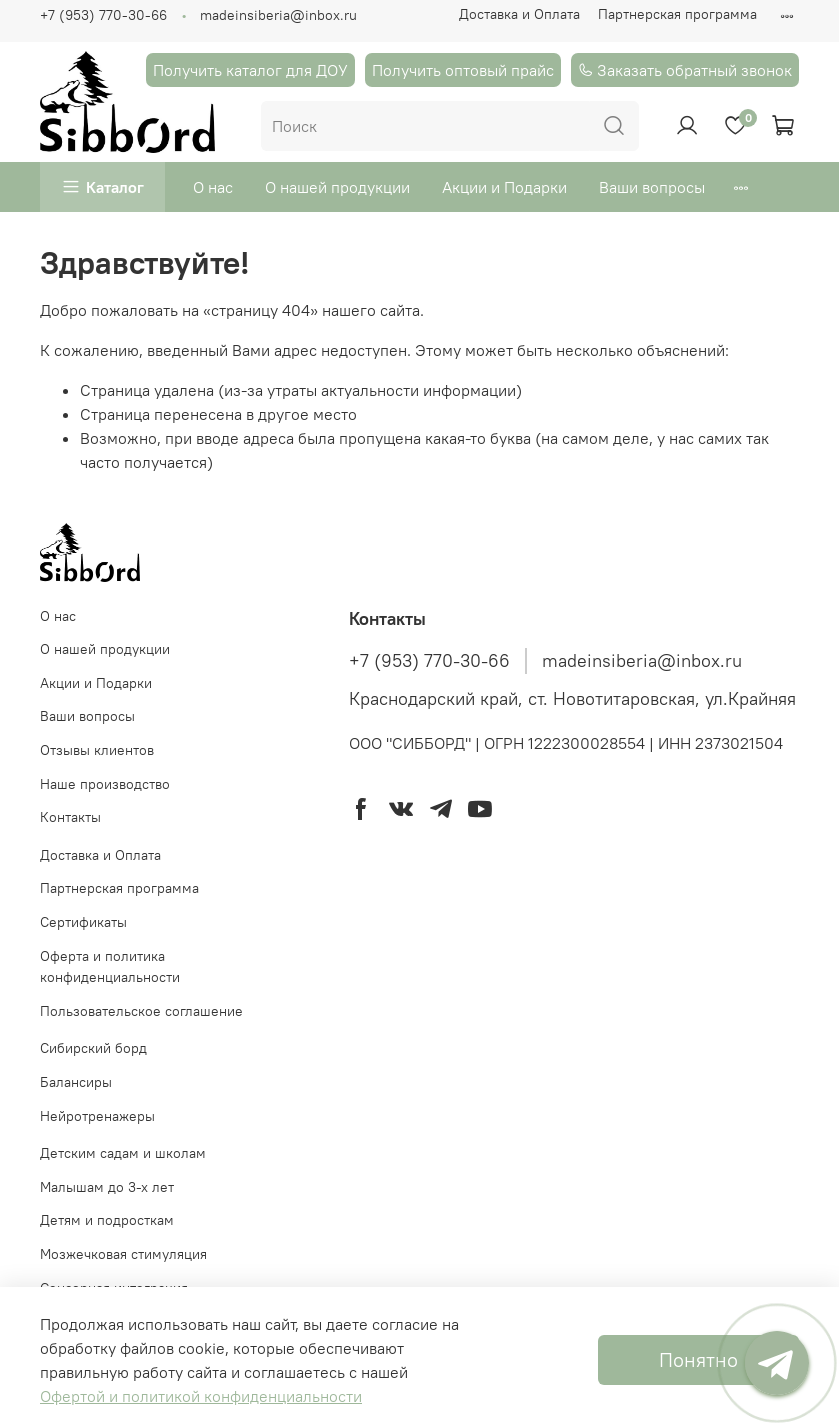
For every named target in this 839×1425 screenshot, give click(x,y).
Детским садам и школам (123, 1153)
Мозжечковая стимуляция (123, 1254)
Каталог (115, 187)
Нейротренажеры (97, 1116)
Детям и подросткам (107, 1220)
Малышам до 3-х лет (107, 1187)
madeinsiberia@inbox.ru (278, 15)
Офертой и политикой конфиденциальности (201, 1396)
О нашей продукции (337, 187)
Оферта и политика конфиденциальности (110, 967)
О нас (213, 187)
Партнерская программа (677, 14)
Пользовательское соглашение (141, 1011)
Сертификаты (83, 922)
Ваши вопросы (652, 187)
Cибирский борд (93, 1048)
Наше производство (105, 784)
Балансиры (76, 1082)
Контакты (70, 817)
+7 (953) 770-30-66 (103, 15)
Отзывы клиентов (97, 750)
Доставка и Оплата (519, 14)
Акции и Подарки (504, 187)
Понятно (698, 1359)
